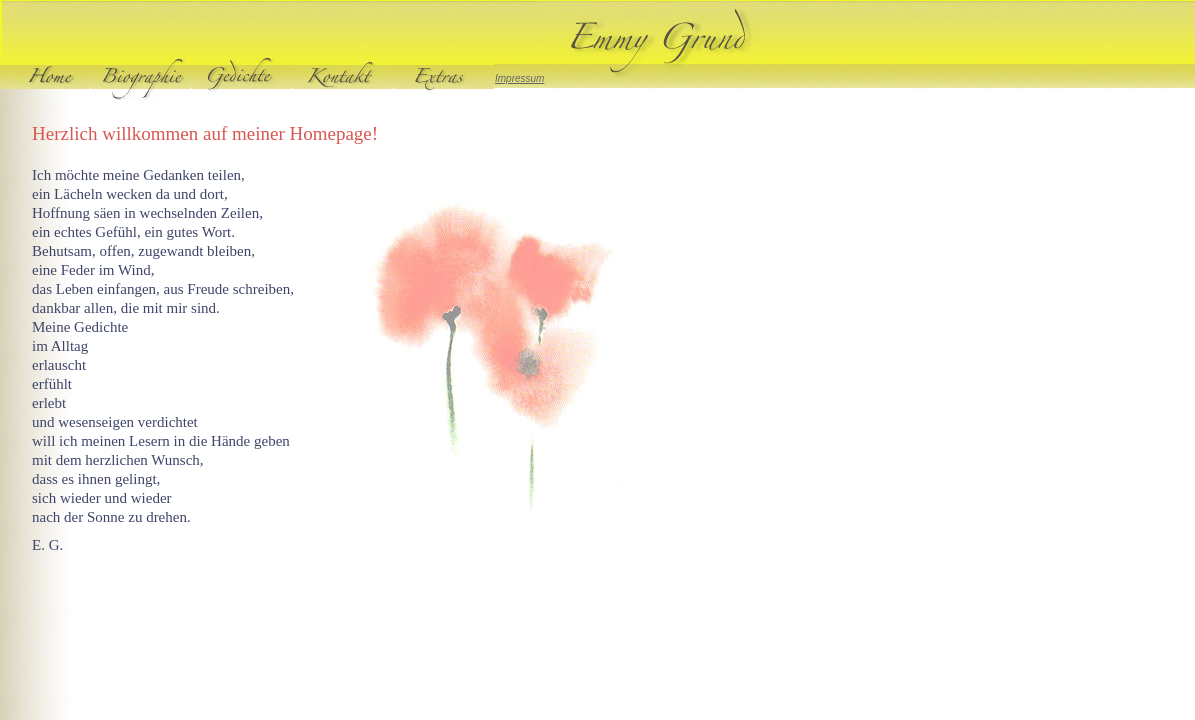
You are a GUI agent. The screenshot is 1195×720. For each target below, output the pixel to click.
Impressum (519, 78)
